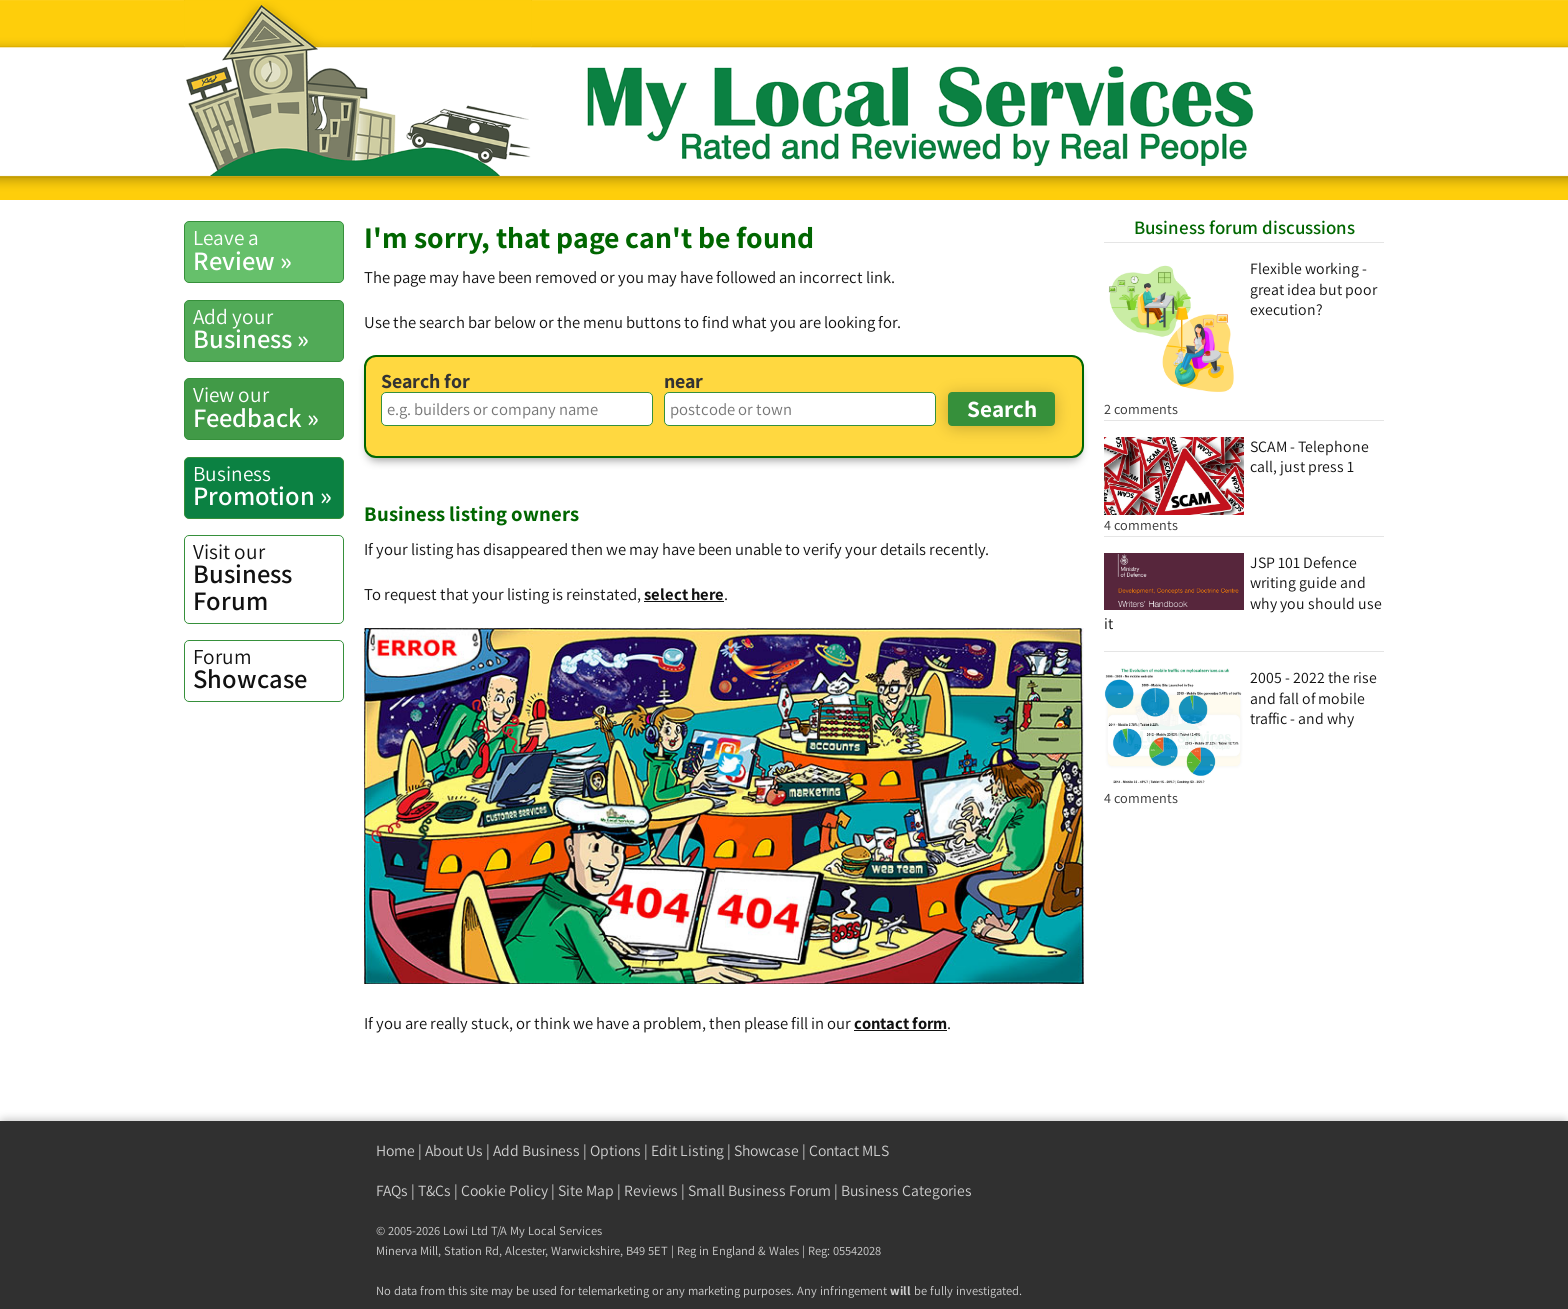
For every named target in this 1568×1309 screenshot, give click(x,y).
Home (395, 1150)
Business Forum (268, 577)
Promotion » (268, 486)
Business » (268, 329)
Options (615, 1150)
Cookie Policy (504, 1190)
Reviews (651, 1190)
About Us (454, 1150)
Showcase (268, 669)
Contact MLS (849, 1150)
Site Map (586, 1190)
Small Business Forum (759, 1190)
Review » (268, 250)
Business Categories (906, 1190)
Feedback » (268, 407)
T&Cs (434, 1190)
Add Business (536, 1150)
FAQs (392, 1190)
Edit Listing (687, 1150)
